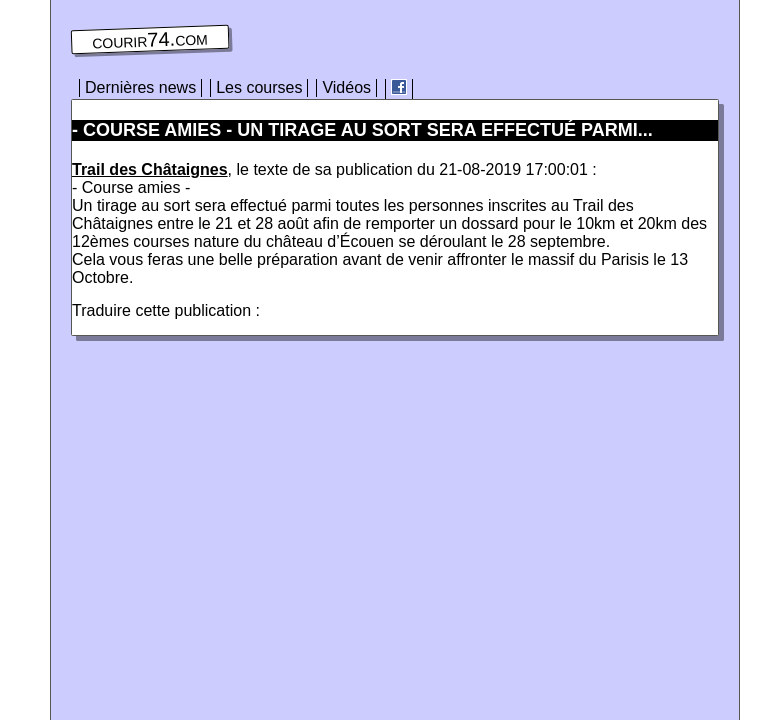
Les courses (259, 87)
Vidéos (346, 87)
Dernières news (140, 87)
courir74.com (150, 40)
